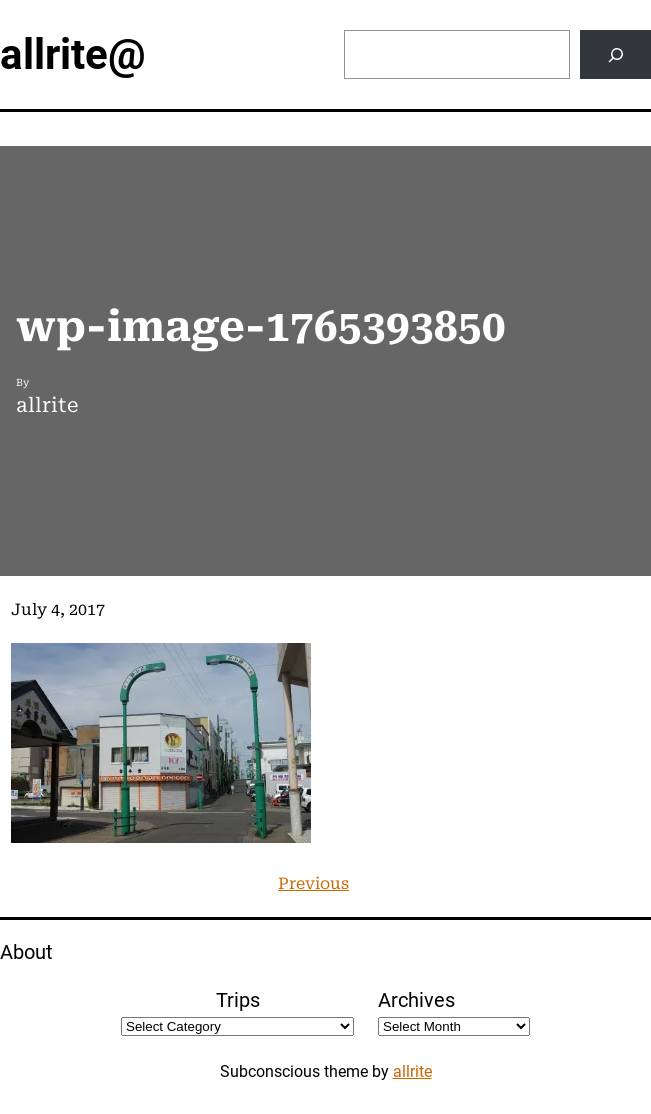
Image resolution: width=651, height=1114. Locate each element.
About (26, 952)
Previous (313, 883)
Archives (416, 1000)
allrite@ (73, 54)
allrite (412, 1071)
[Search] (615, 54)
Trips (238, 1000)
